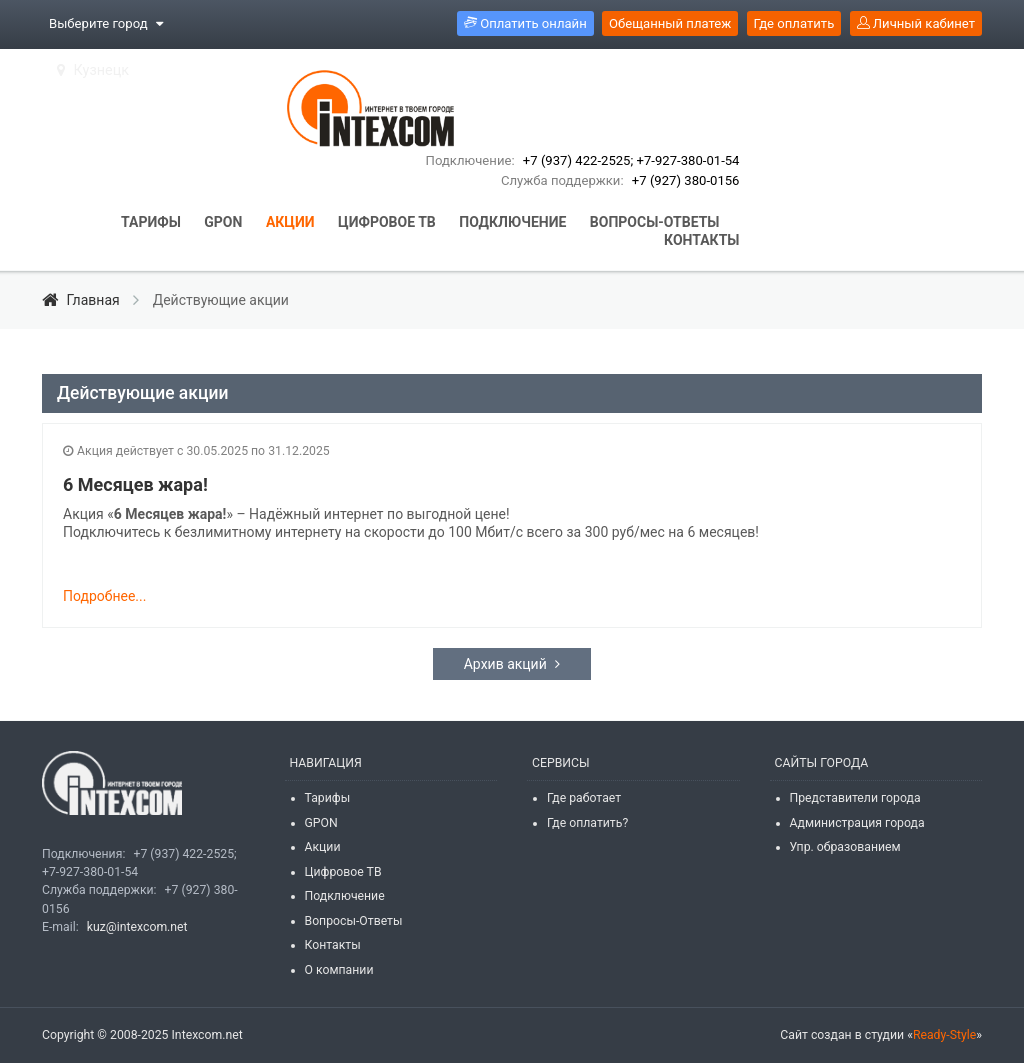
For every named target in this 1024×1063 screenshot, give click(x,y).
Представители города (855, 798)
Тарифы (328, 798)
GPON (321, 823)
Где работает (584, 798)
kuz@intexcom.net (137, 927)
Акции (323, 847)
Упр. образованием (845, 847)
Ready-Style (944, 1035)
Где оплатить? (587, 823)
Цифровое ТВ (343, 872)
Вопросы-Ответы (354, 921)
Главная (82, 300)
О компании (339, 970)
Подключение (345, 896)
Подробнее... (104, 596)
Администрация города (857, 823)
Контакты (333, 945)
